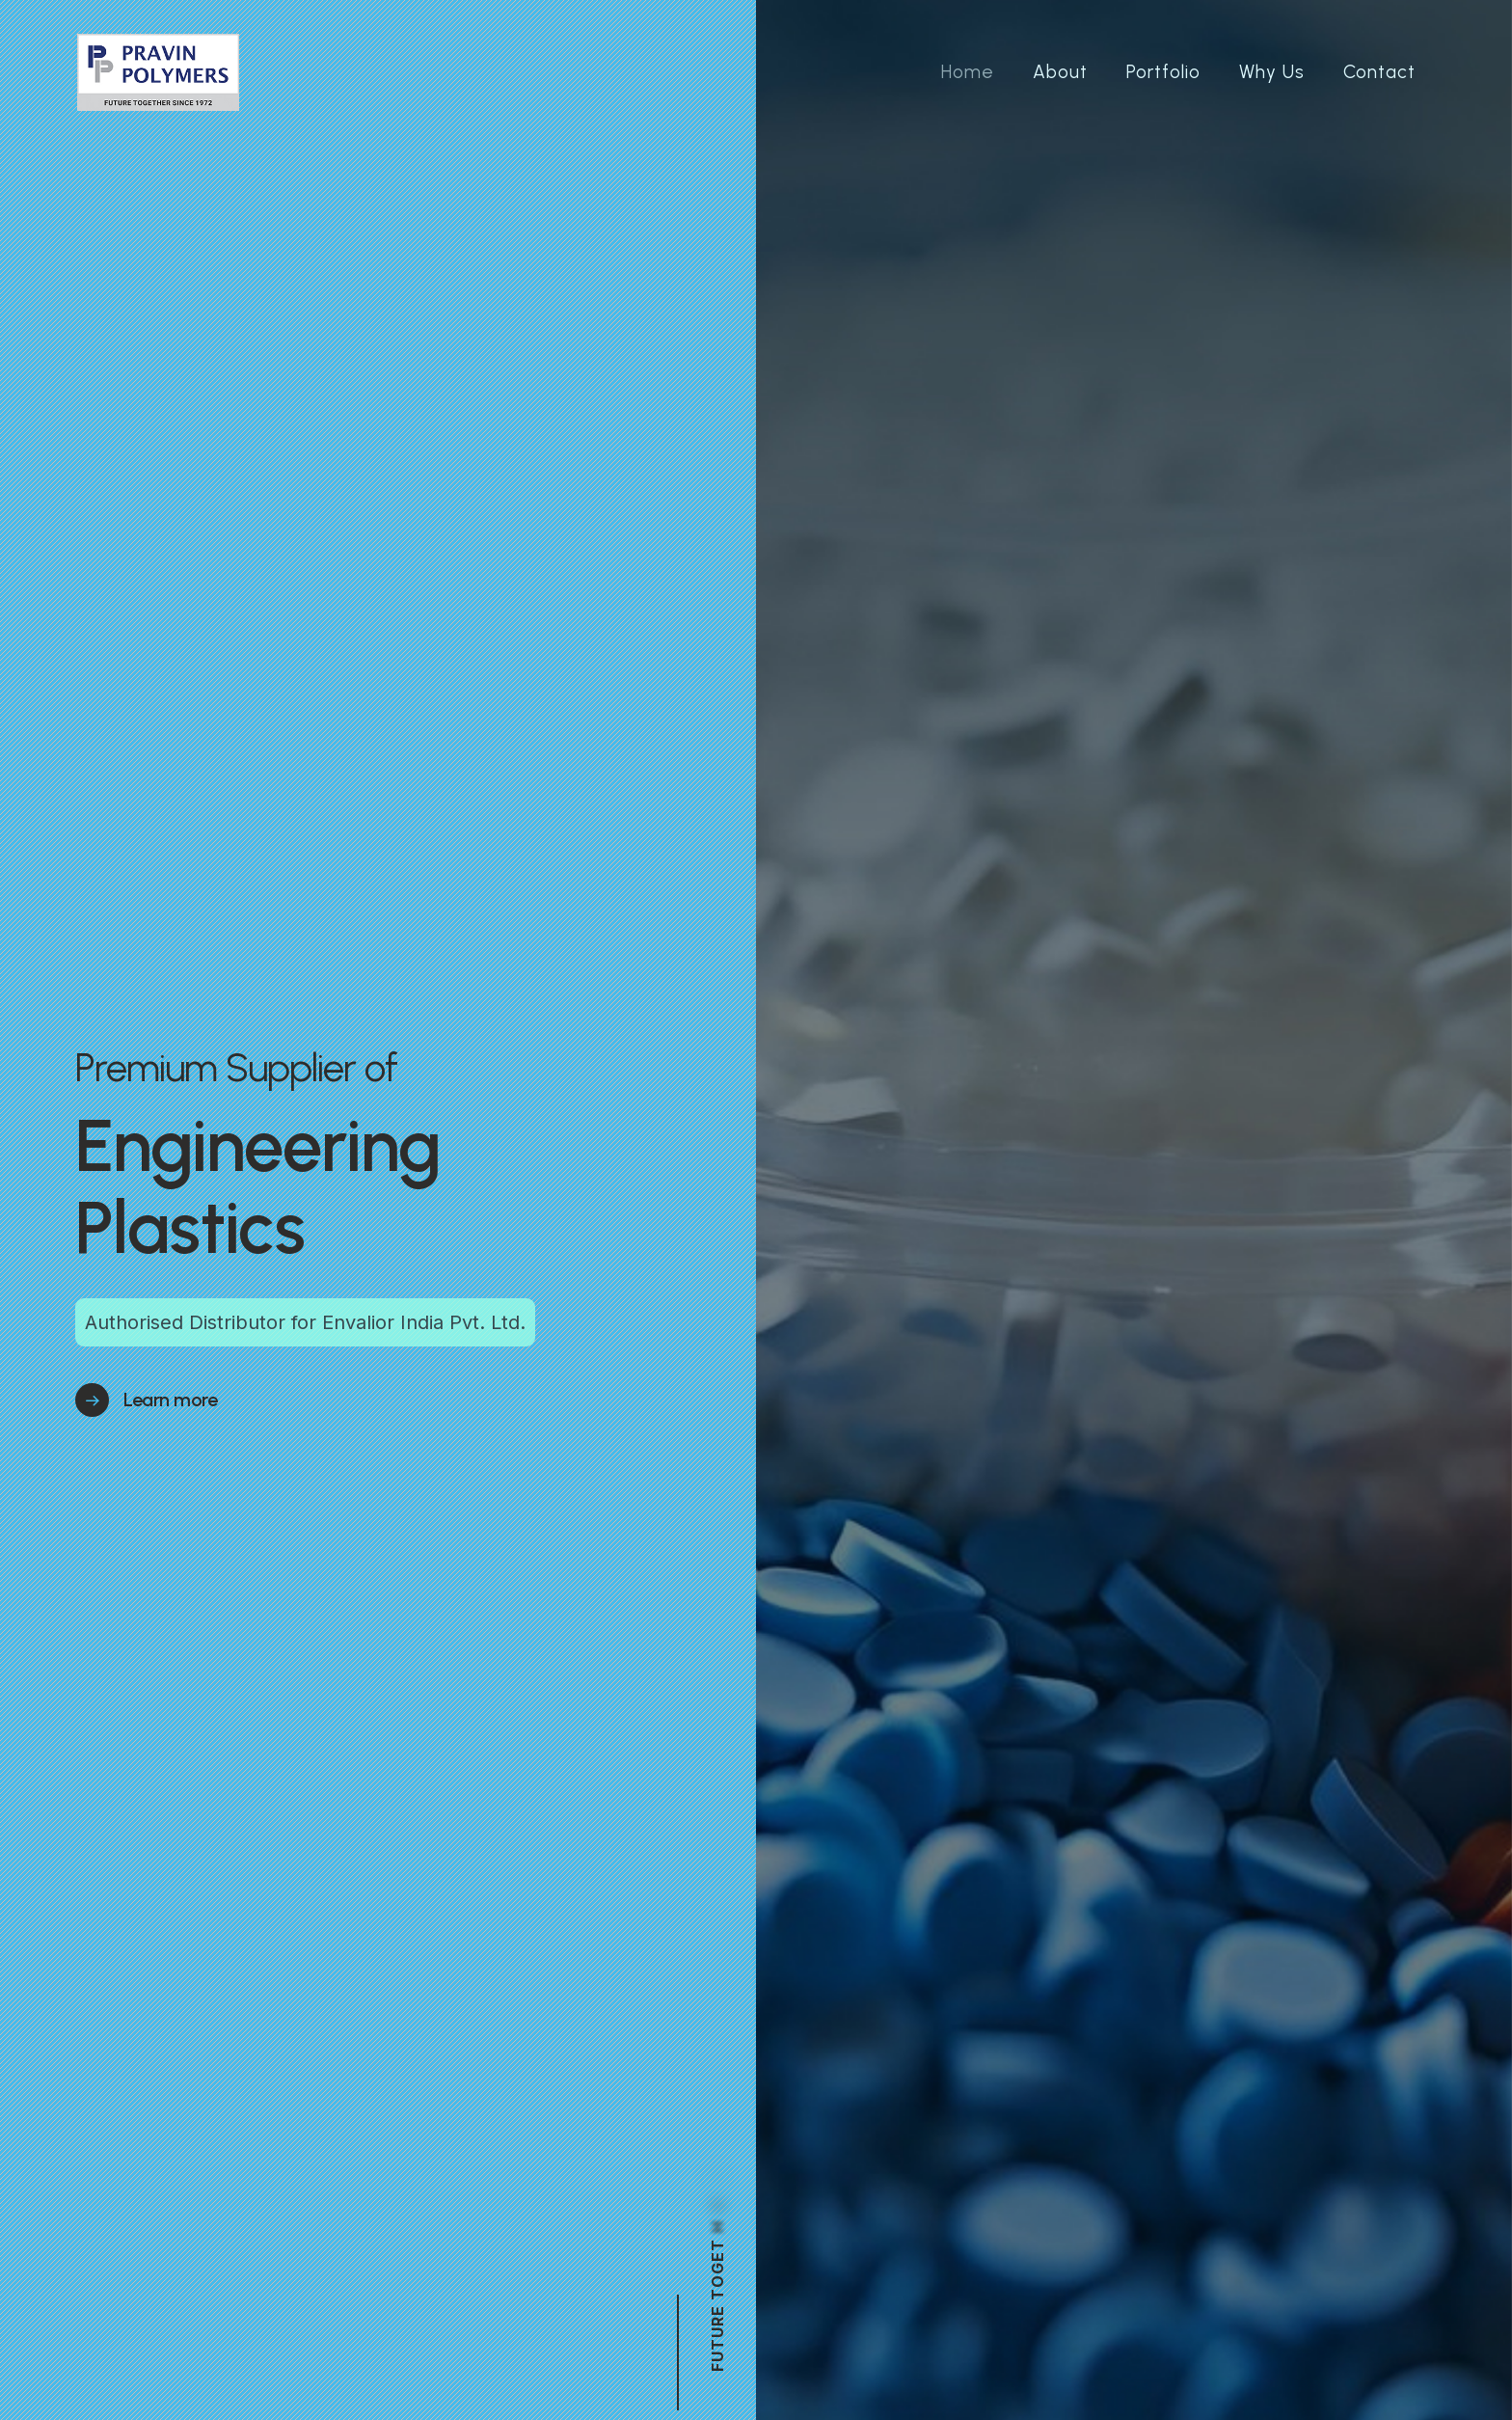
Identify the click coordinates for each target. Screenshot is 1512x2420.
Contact (1379, 72)
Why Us (1272, 72)
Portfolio (1163, 72)
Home (967, 72)
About (1060, 72)
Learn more (170, 1399)
